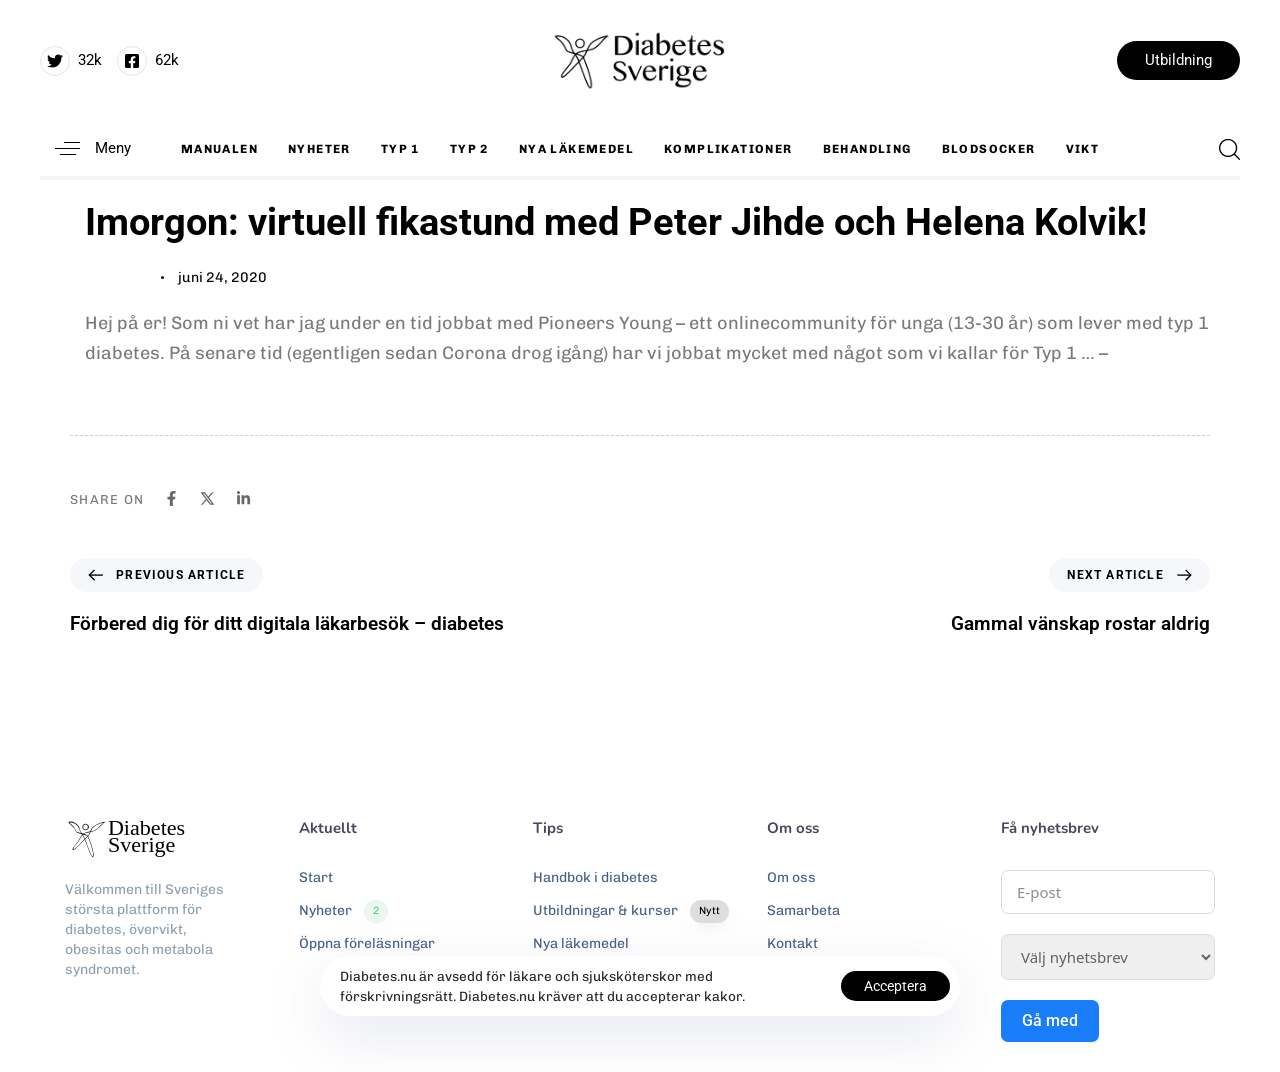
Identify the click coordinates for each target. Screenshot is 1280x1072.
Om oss (791, 877)
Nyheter (319, 149)
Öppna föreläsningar (367, 943)
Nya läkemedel (576, 149)
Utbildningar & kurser (631, 911)
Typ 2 (469, 149)
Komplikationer (728, 149)
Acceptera (895, 986)
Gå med (1050, 1020)
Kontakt (792, 943)
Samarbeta (803, 910)
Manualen (219, 149)
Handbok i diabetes (595, 877)
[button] (85, 148)
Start (316, 877)
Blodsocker (989, 149)
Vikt (1083, 149)
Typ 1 (400, 149)
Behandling (867, 149)
